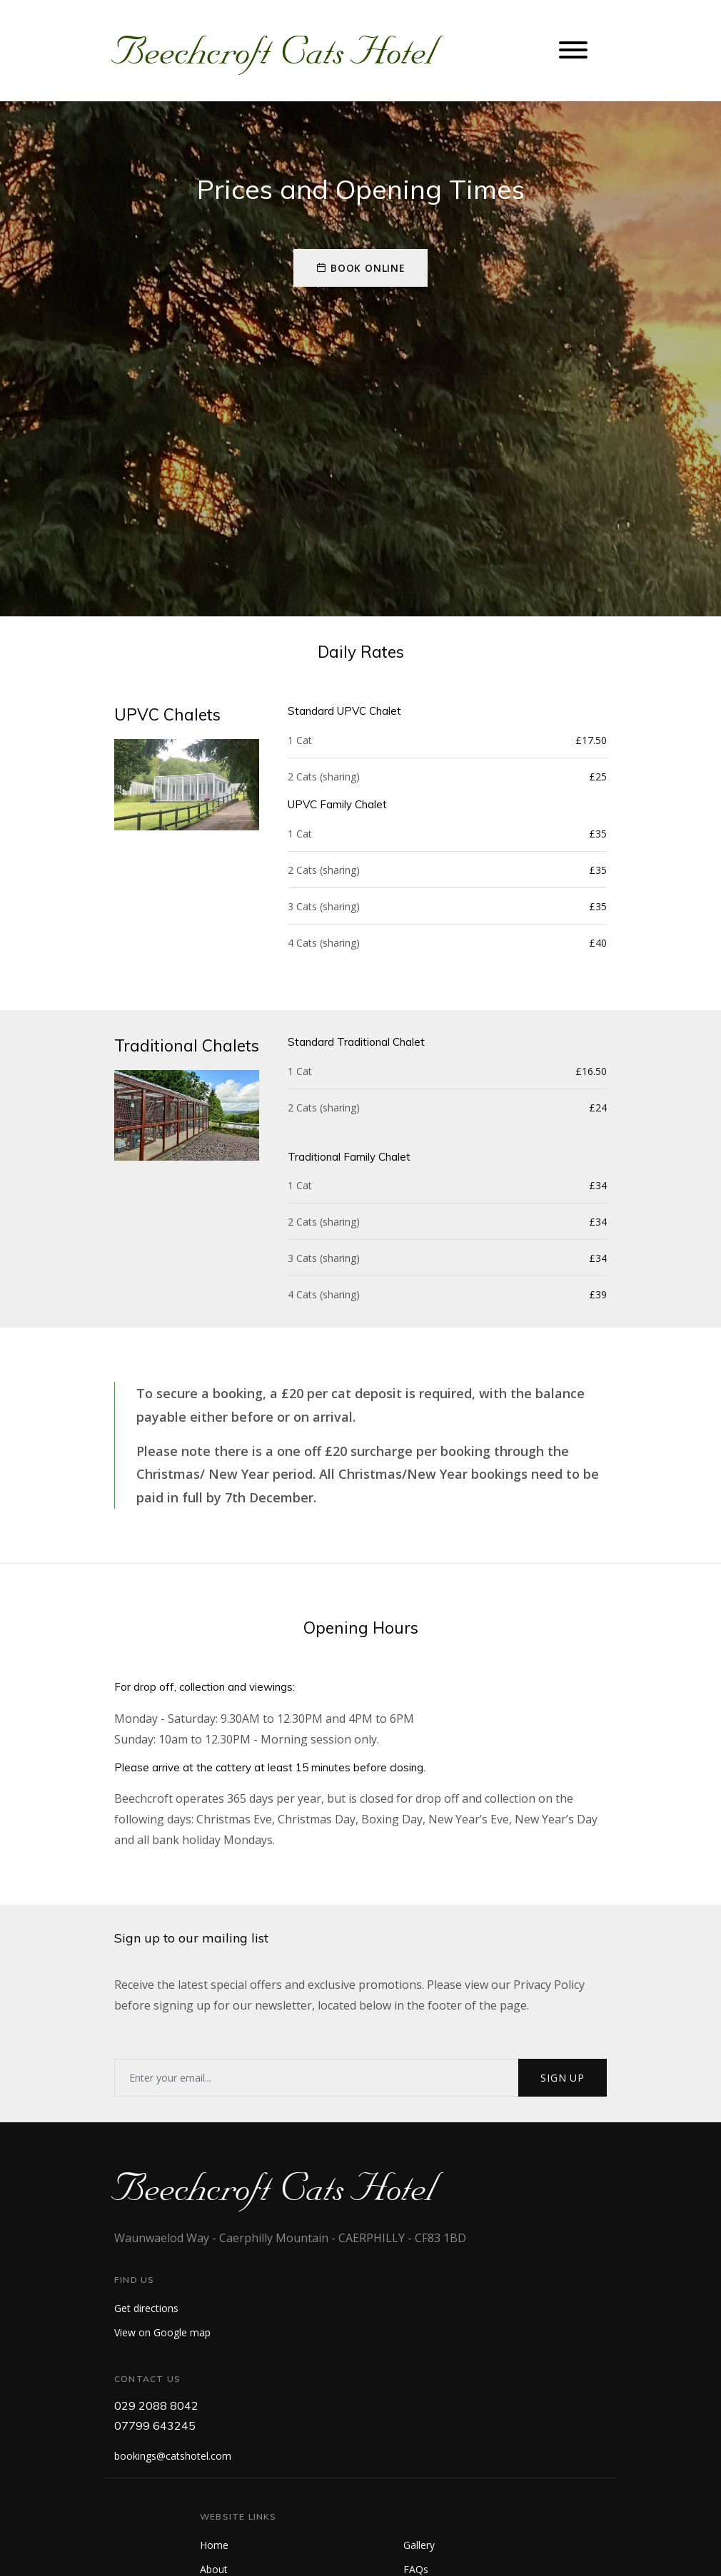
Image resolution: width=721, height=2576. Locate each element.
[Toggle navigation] (573, 50)
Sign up (562, 2077)
